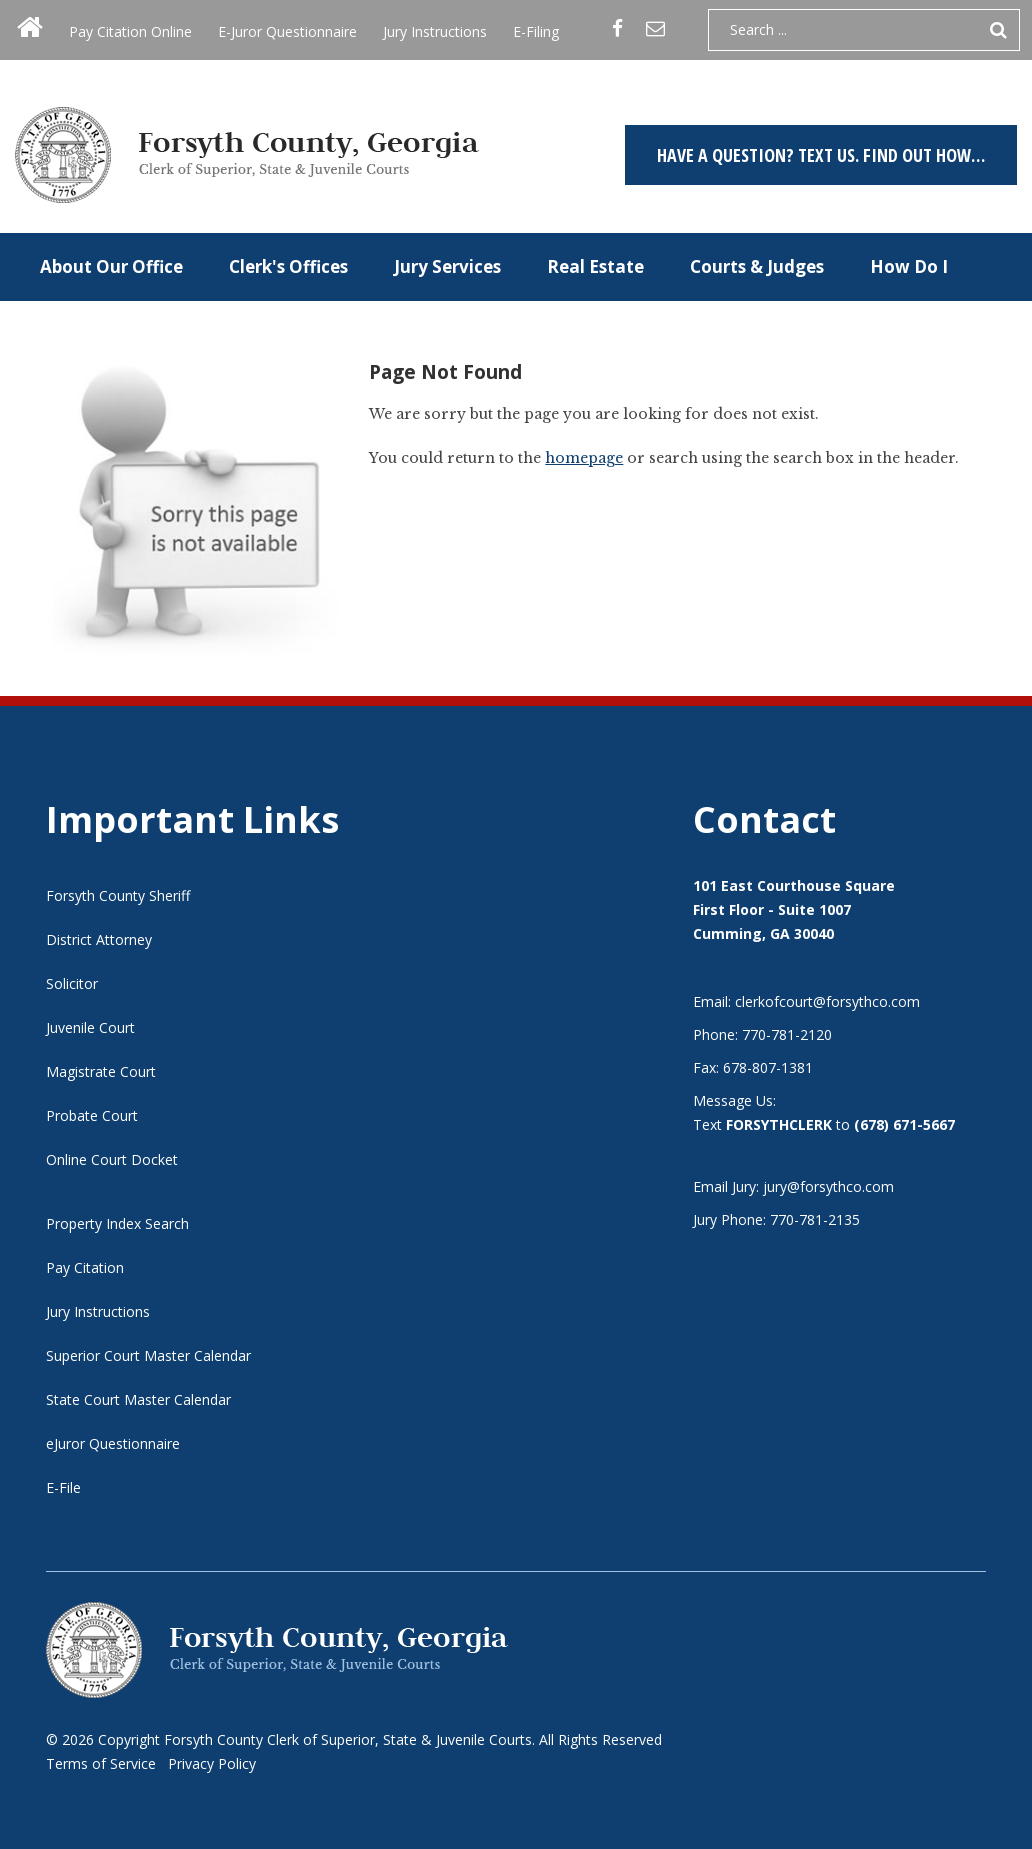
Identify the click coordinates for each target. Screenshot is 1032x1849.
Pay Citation (85, 1267)
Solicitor (72, 983)
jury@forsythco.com (828, 1186)
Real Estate (595, 266)
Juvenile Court (90, 1027)
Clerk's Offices (288, 266)
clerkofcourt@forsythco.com (827, 1001)
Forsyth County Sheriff (118, 895)
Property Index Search (117, 1223)
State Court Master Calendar (138, 1399)
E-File (63, 1487)
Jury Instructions (435, 31)
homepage (584, 458)
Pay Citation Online (130, 31)
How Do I (909, 266)
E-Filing (536, 31)
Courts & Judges (757, 266)
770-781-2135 (815, 1219)
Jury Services (447, 266)
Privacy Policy (212, 1763)
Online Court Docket (112, 1159)
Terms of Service (101, 1763)
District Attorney (99, 939)
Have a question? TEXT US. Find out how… (821, 155)
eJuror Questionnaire (113, 1443)
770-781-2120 (787, 1034)
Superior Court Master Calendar (148, 1355)
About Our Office (111, 266)
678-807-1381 (768, 1067)
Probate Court (92, 1115)
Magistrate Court (101, 1071)
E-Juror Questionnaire (287, 31)
